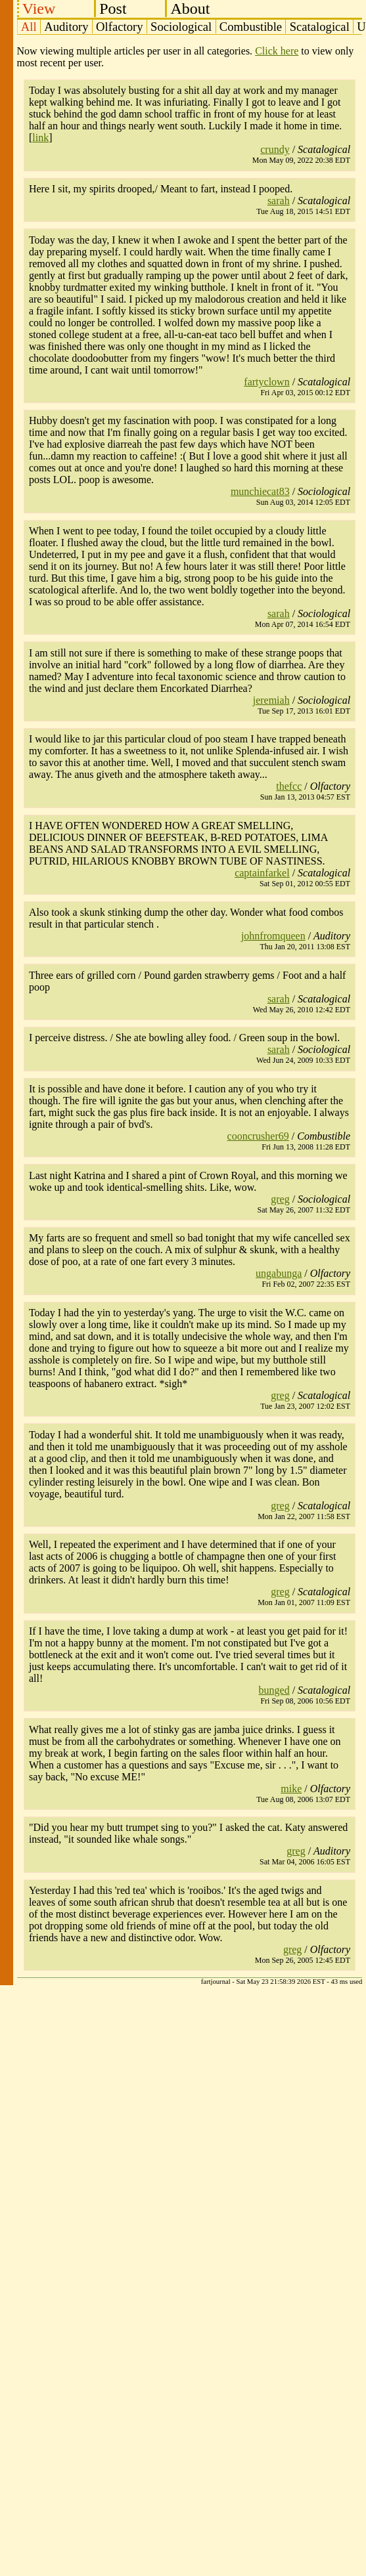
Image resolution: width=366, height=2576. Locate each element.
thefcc (289, 786)
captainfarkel (262, 872)
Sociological (181, 26)
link (40, 137)
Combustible (250, 26)
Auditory (66, 26)
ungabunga (279, 1273)
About (190, 8)
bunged (274, 1690)
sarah (278, 200)
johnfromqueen (273, 935)
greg (280, 1199)
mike (291, 1788)
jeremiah (271, 700)
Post (112, 8)
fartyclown (266, 381)
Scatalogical (320, 26)
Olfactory (119, 26)
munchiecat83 (260, 491)
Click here (276, 50)
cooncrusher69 (258, 1136)
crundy (274, 149)
